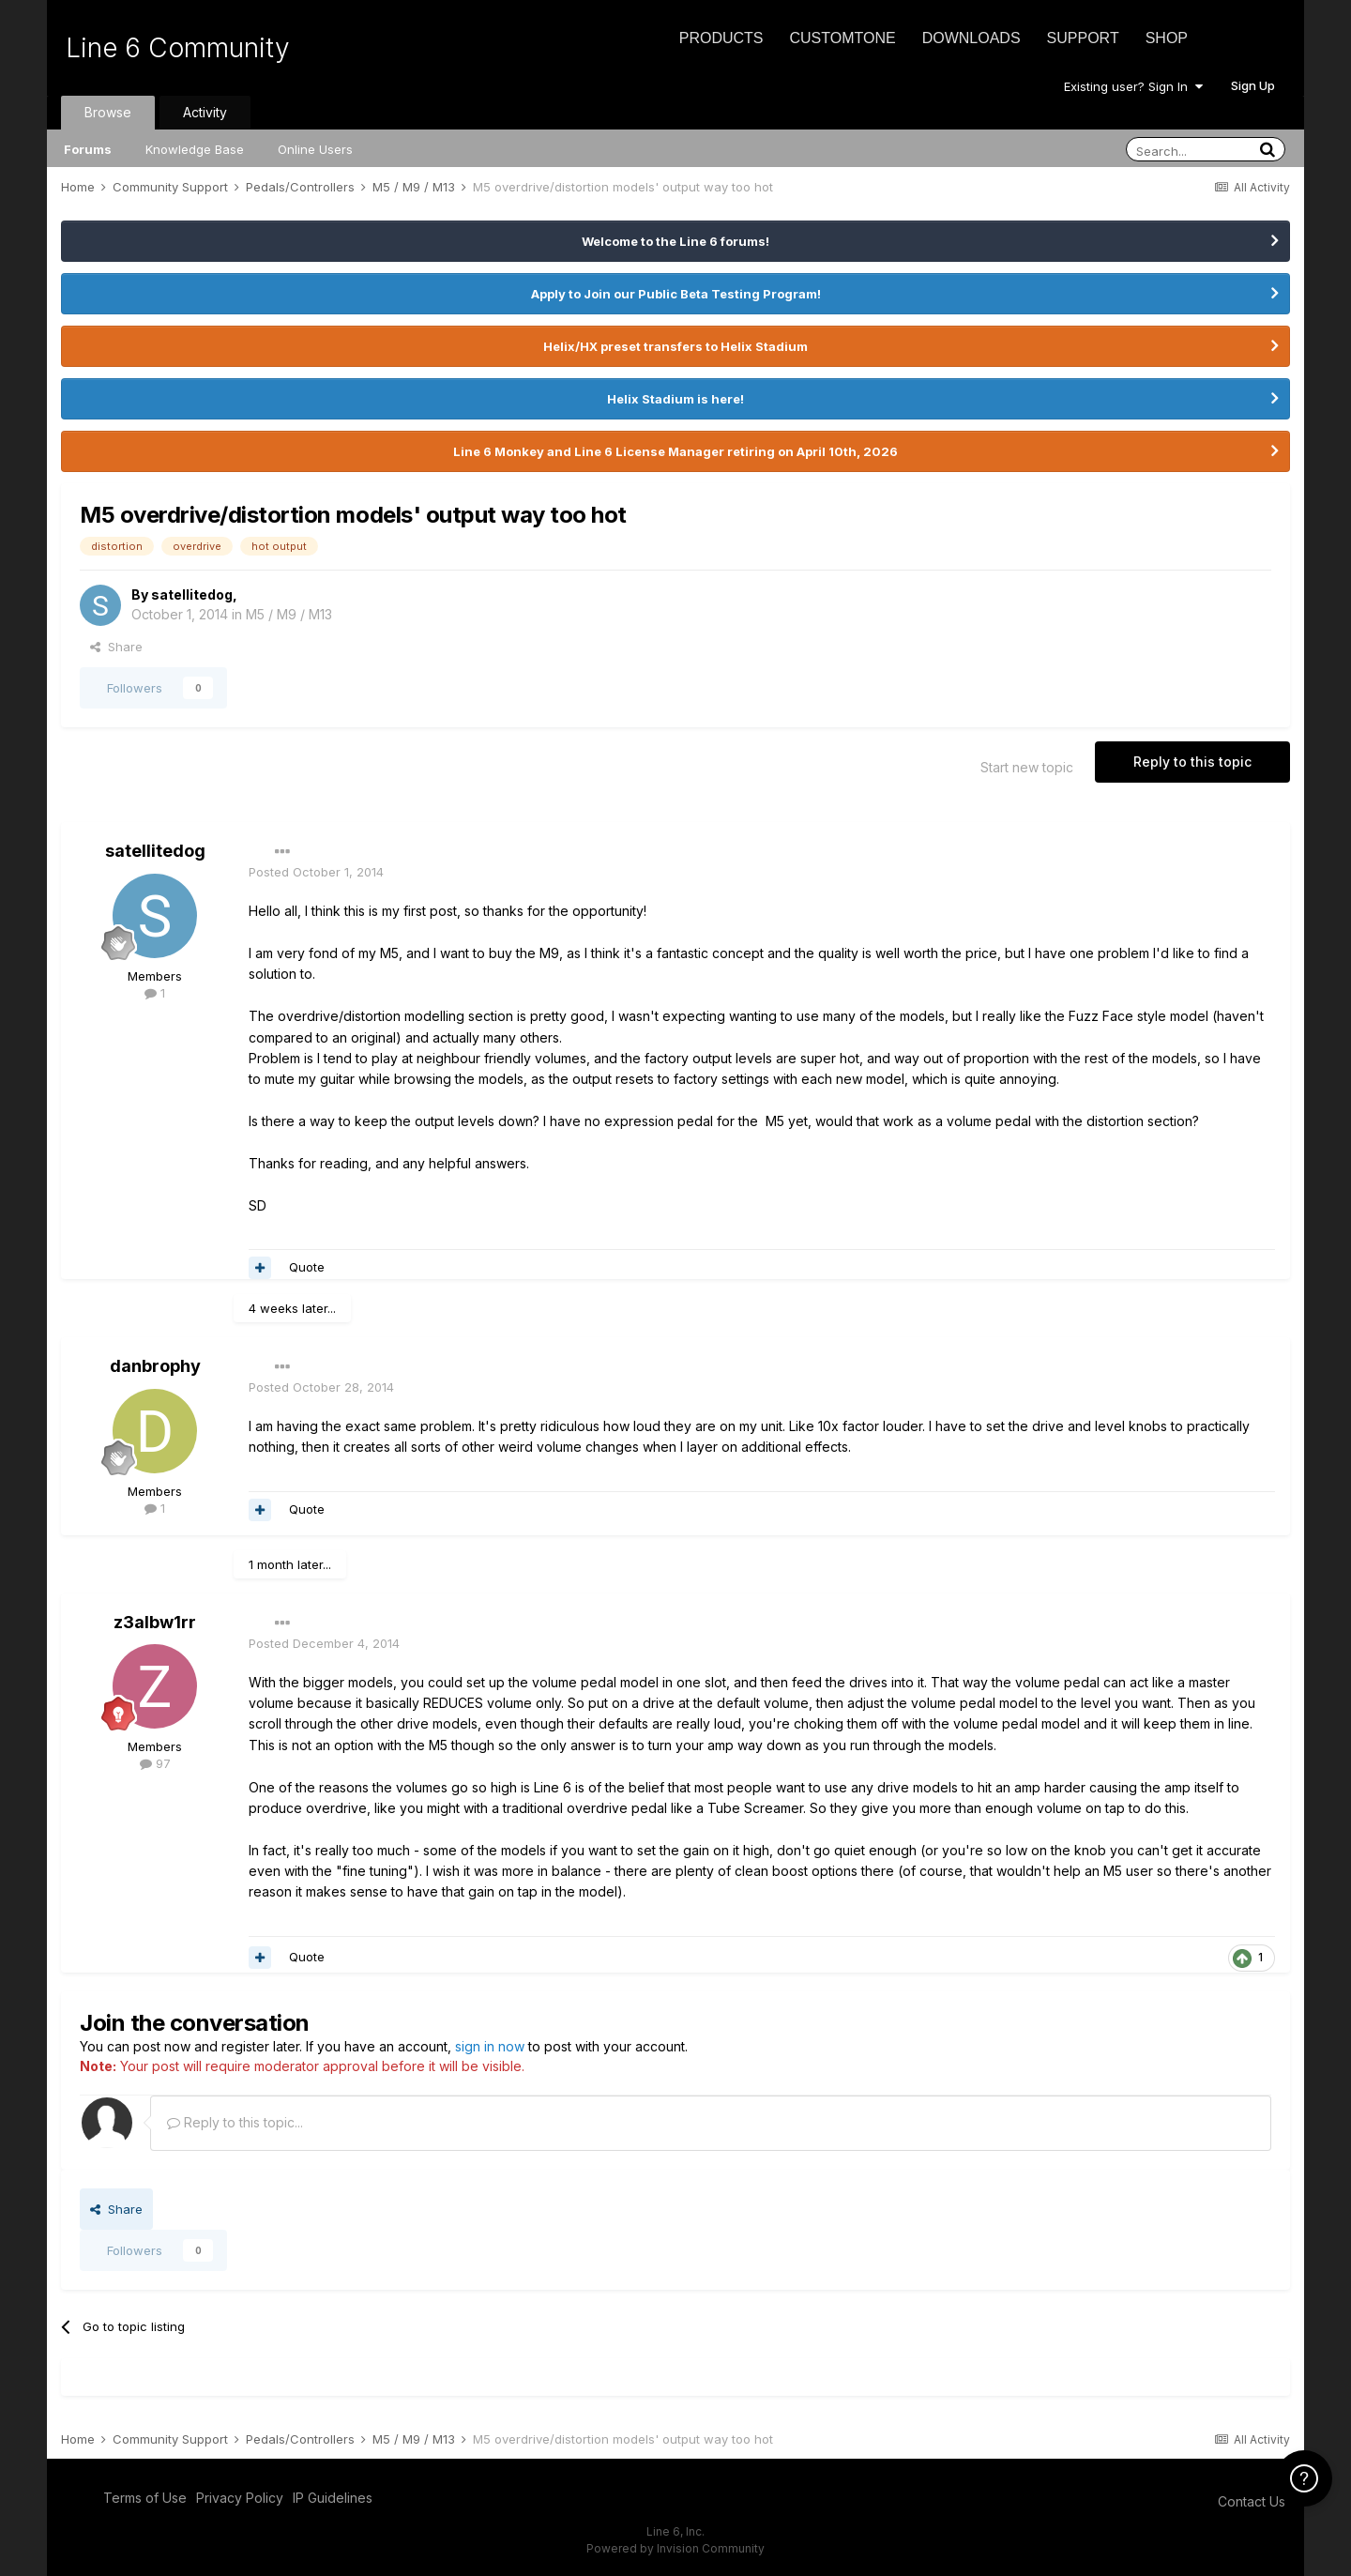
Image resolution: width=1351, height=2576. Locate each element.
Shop (1167, 38)
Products (721, 38)
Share (116, 646)
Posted (316, 871)
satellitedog (192, 594)
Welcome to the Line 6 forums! (675, 241)
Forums (88, 149)
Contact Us (1251, 2501)
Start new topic (1026, 767)
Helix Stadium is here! (675, 398)
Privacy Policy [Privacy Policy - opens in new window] (239, 2498)
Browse (107, 112)
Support (1083, 38)
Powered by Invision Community (675, 2548)
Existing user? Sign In (1133, 86)
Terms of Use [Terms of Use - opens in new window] (145, 2498)
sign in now (489, 2046)
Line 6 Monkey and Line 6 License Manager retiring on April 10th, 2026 (675, 451)
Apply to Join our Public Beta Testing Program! (676, 293)
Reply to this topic (1192, 762)
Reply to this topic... (235, 2122)
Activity (205, 112)
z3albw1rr (155, 1622)
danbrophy (155, 1366)
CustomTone (842, 38)
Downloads (971, 38)
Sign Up (1253, 85)
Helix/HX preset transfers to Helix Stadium (675, 346)
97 (155, 1763)
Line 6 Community (178, 48)
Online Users (315, 149)
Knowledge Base (194, 149)
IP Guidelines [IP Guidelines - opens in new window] (332, 2498)
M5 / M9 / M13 (289, 614)
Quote (307, 1266)
